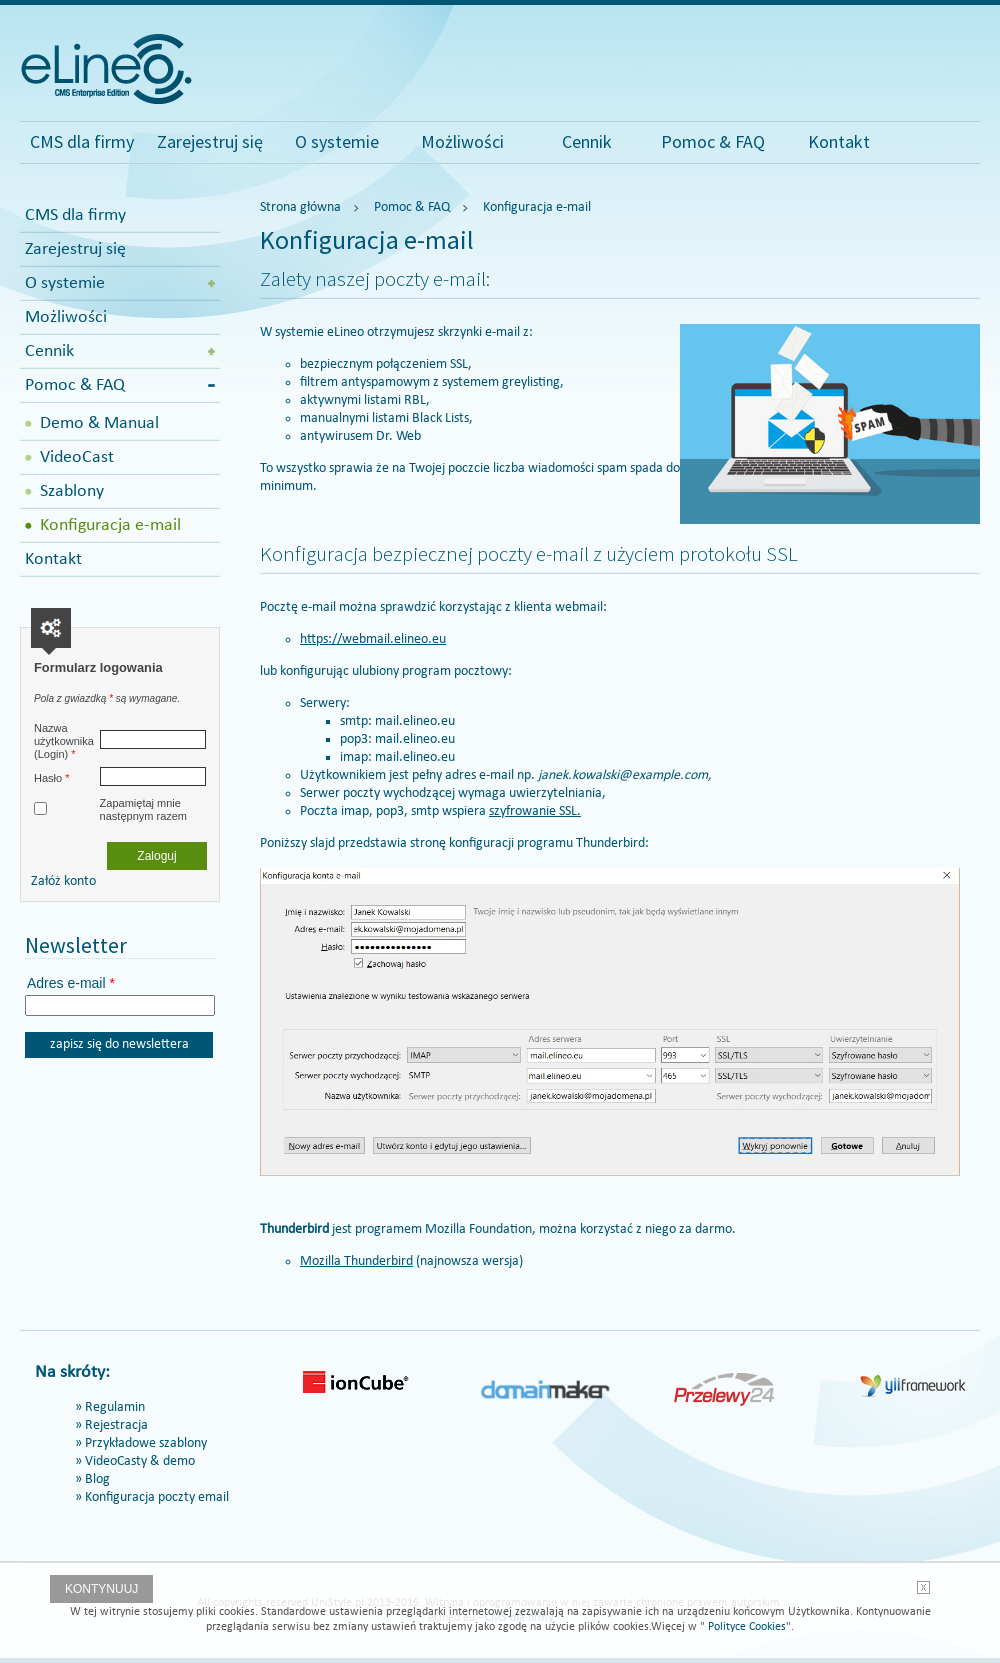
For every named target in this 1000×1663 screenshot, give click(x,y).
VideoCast (77, 457)
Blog (97, 1479)
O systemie (337, 141)
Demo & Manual (99, 423)
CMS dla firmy (82, 141)
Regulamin (115, 1407)
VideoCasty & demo (140, 1461)
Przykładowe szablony (146, 1443)
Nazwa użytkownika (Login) (64, 741)
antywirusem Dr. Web (360, 436)
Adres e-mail (71, 983)
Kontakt (839, 141)
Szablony (72, 491)
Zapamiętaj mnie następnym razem (143, 809)
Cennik (587, 141)
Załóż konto (63, 881)
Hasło (51, 778)
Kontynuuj (101, 1589)
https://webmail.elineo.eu (373, 639)
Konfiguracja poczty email (157, 1497)
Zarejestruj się (210, 141)
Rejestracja (116, 1425)
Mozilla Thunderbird (356, 1261)
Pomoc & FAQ (713, 141)
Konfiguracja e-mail (110, 525)
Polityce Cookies (745, 1627)
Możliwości (462, 141)
